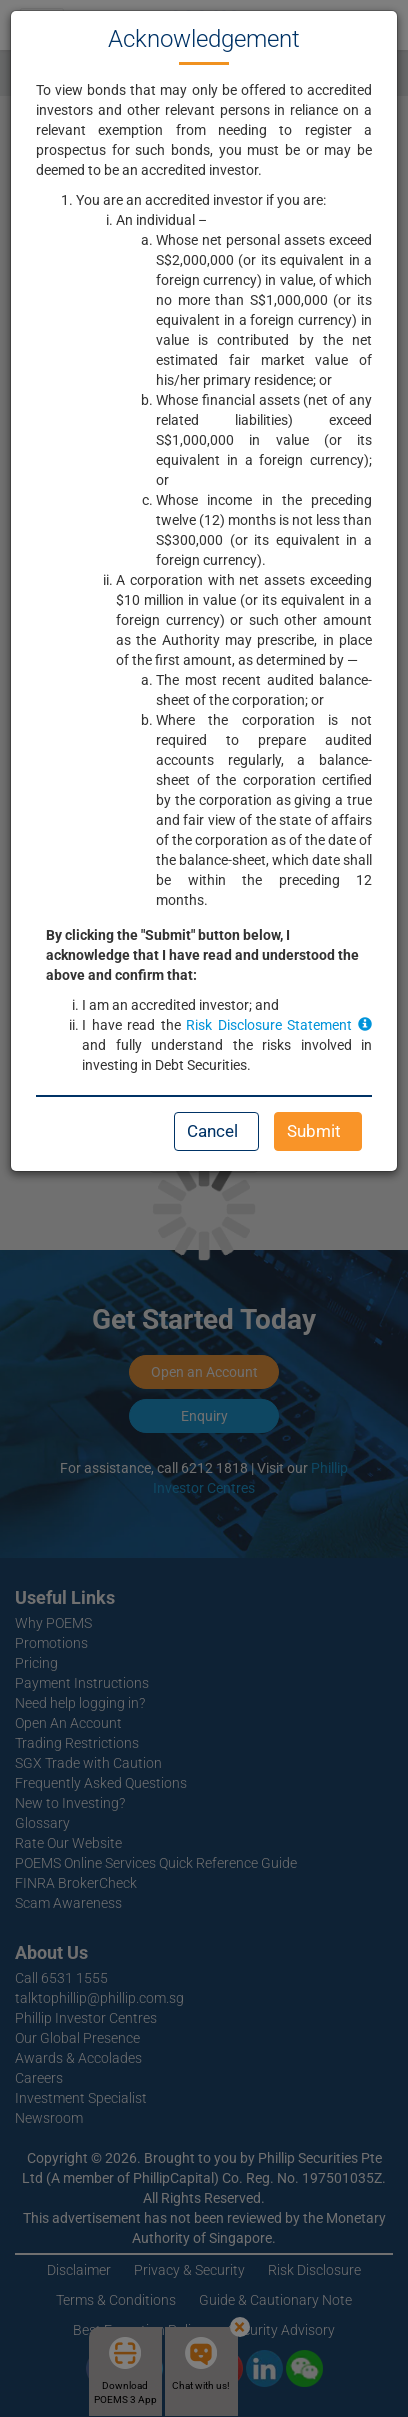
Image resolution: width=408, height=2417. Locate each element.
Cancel (212, 1131)
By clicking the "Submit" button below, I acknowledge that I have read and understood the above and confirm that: (202, 955)
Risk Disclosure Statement (279, 1025)
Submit (314, 1131)
